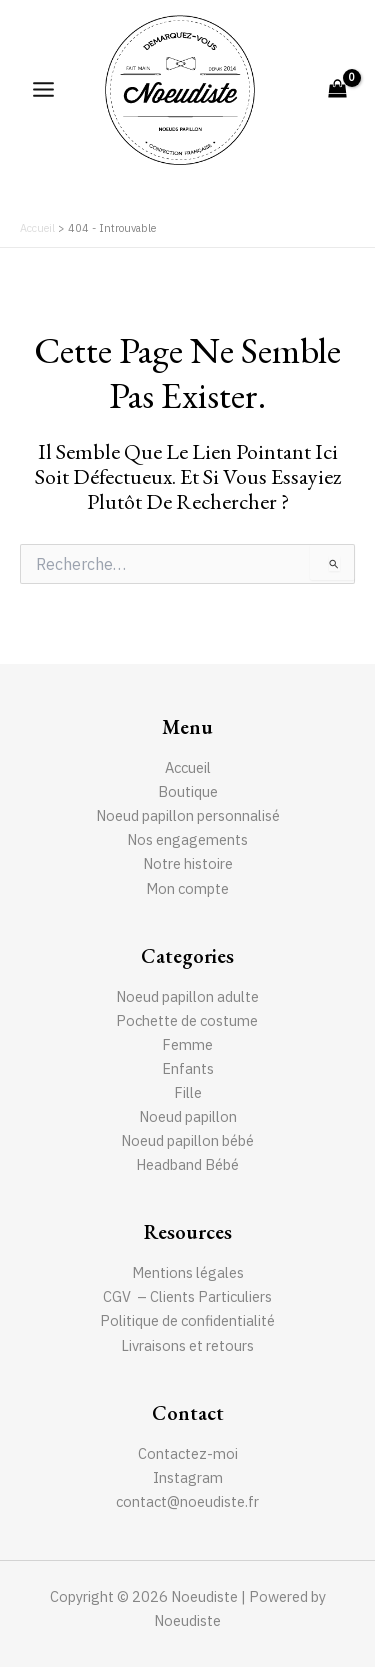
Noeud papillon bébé (187, 1140)
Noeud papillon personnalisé (188, 815)
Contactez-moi (188, 1453)
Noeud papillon (188, 1116)
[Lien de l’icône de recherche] (346, 194)
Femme (187, 1044)
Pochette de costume (188, 1020)
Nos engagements (187, 839)
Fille (188, 1092)
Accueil (188, 767)
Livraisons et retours (187, 1345)
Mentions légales (188, 1272)
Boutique (188, 791)
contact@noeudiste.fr (187, 1501)
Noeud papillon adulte (187, 996)
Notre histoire (188, 863)
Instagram (188, 1477)
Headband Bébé (187, 1164)
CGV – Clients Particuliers (187, 1296)
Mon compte (187, 888)
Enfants (188, 1068)
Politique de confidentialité (187, 1320)
